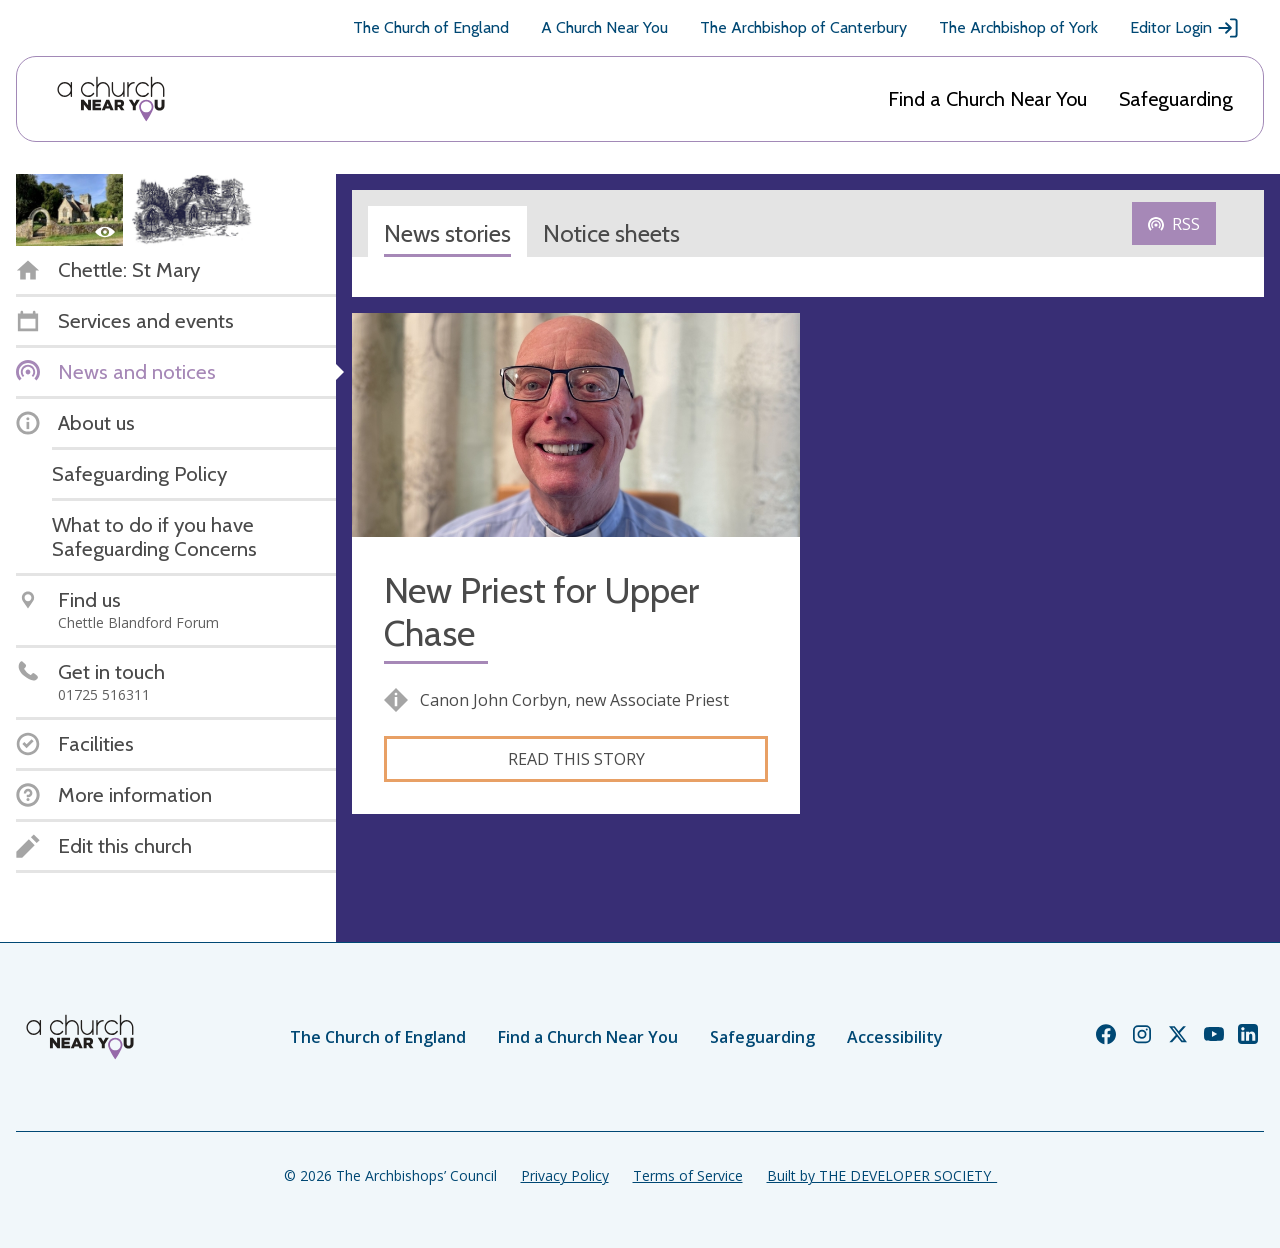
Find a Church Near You (987, 99)
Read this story (576, 759)
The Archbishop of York (1018, 27)
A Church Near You (604, 27)
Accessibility (895, 1037)
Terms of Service (688, 1175)
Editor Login (1185, 28)
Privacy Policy (565, 1175)
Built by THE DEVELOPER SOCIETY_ (882, 1175)
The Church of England (431, 27)
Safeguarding (1176, 99)
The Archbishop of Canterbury (803, 27)
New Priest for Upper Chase (541, 612)
